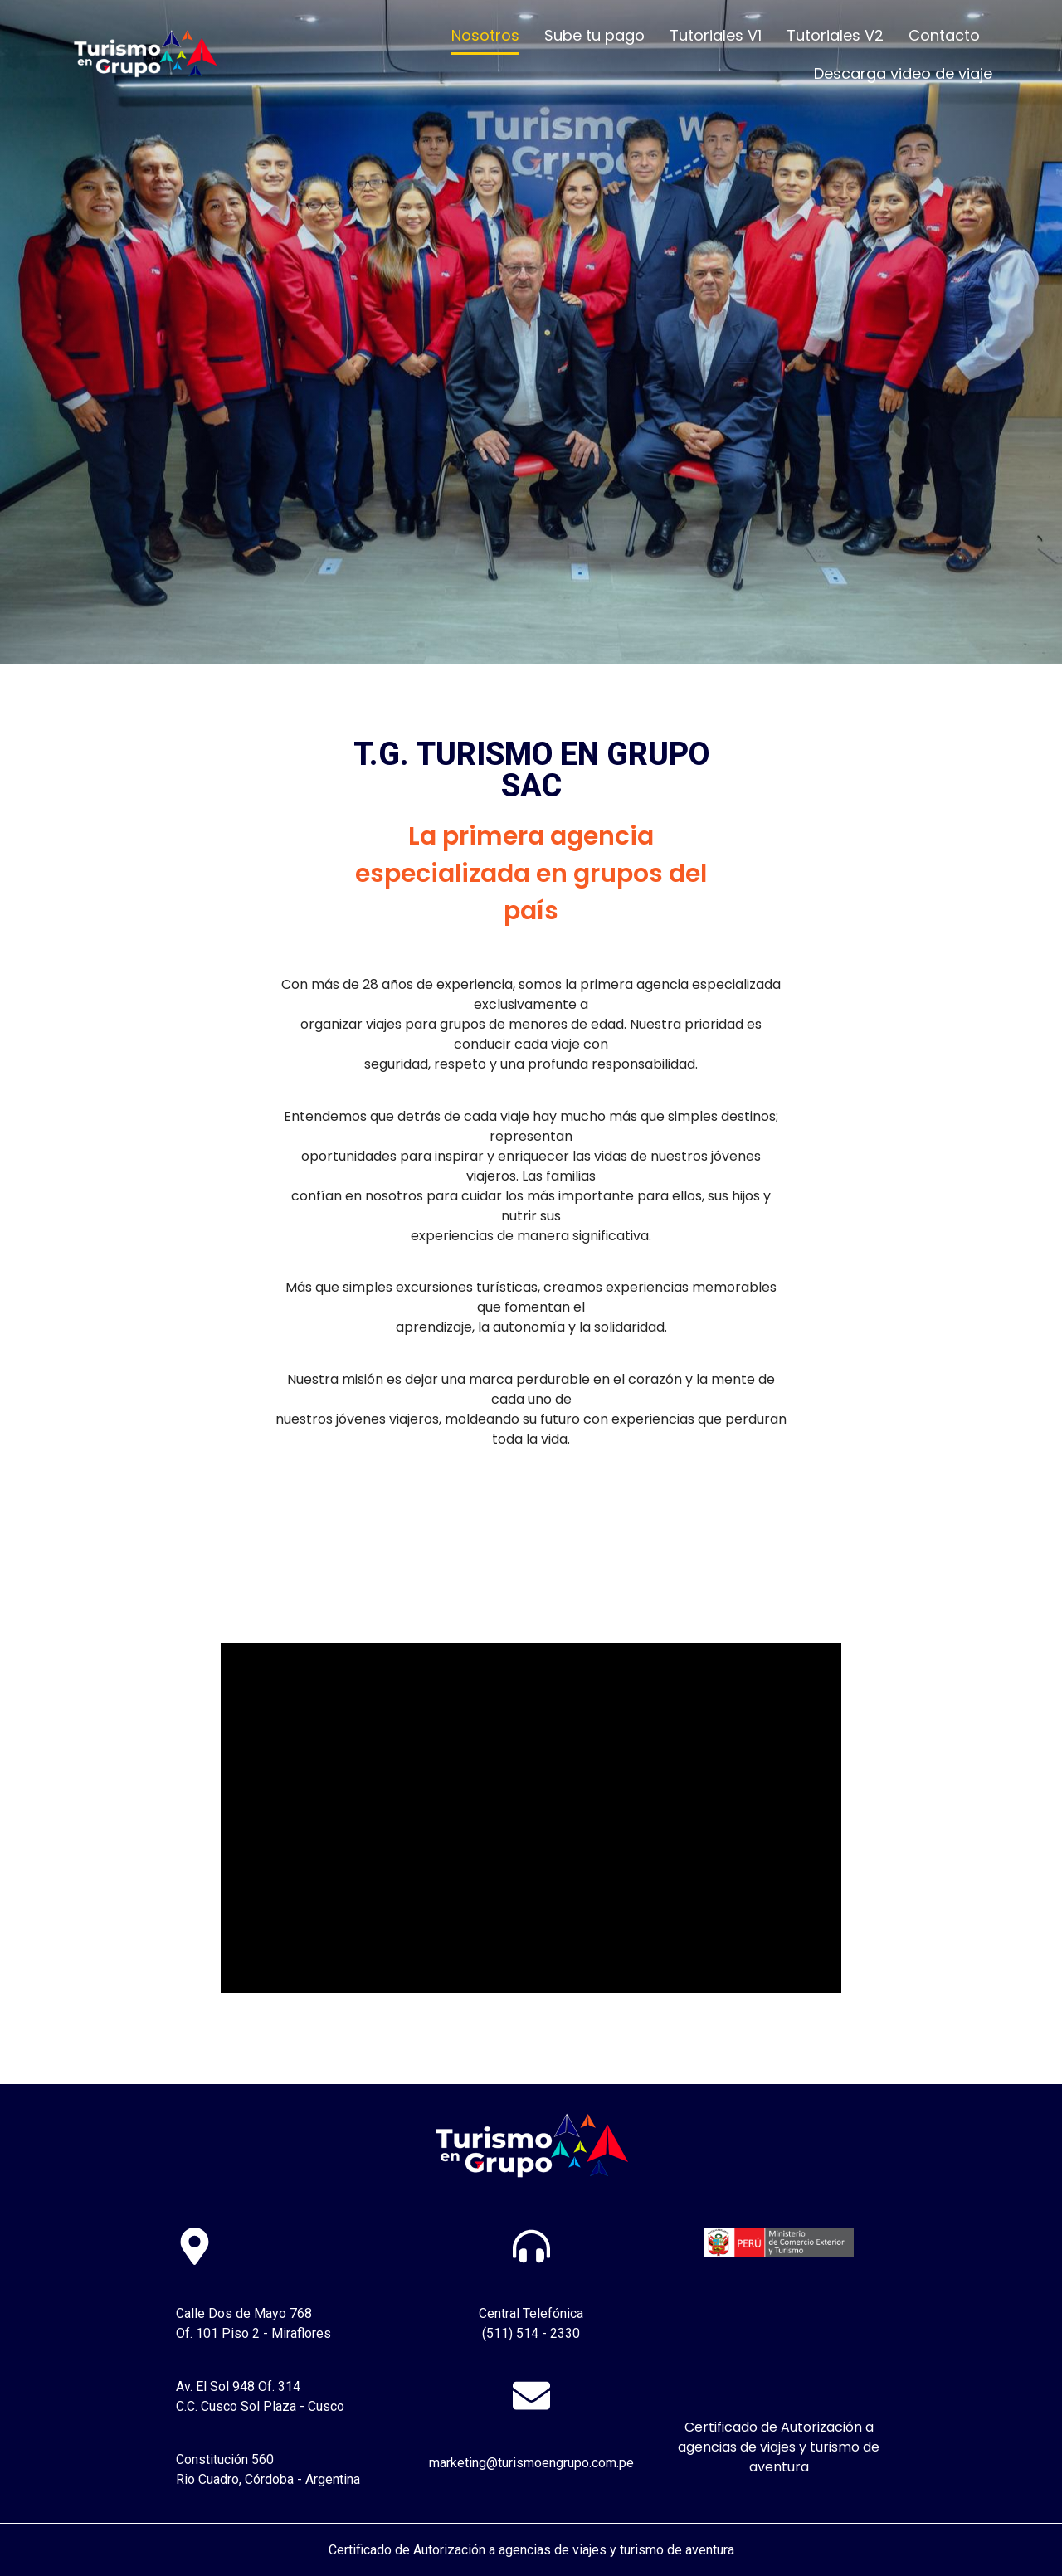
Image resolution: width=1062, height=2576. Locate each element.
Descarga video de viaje (903, 73)
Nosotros (485, 35)
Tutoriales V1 (716, 35)
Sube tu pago (594, 35)
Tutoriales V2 (835, 35)
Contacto (944, 35)
